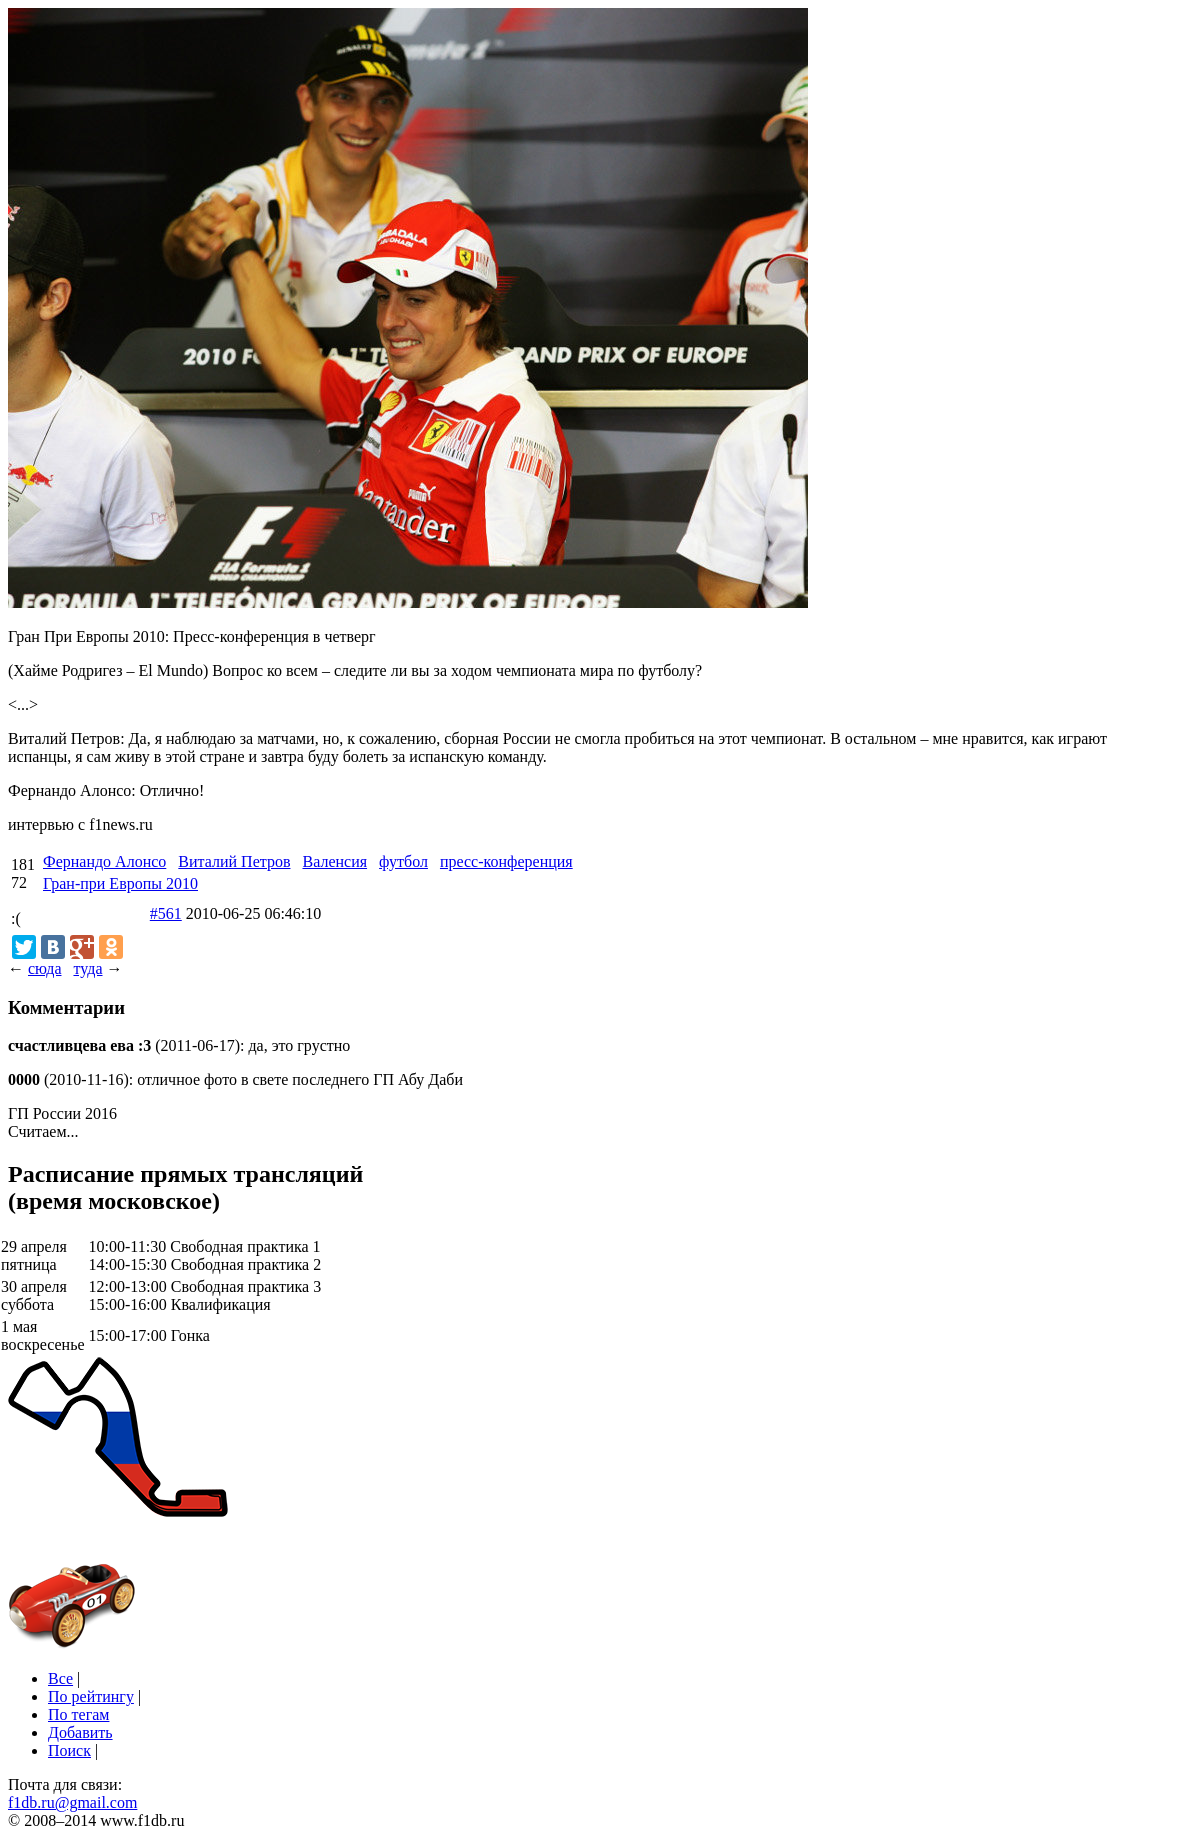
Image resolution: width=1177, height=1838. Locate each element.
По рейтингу (91, 1696)
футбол (403, 861)
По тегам (78, 1714)
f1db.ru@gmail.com (72, 1802)
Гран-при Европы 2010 (120, 883)
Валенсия (334, 861)
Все (60, 1678)
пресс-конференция (506, 861)
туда (87, 968)
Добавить (80, 1732)
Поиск (69, 1750)
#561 (166, 913)
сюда (44, 968)
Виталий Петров (234, 861)
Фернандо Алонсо (104, 861)
